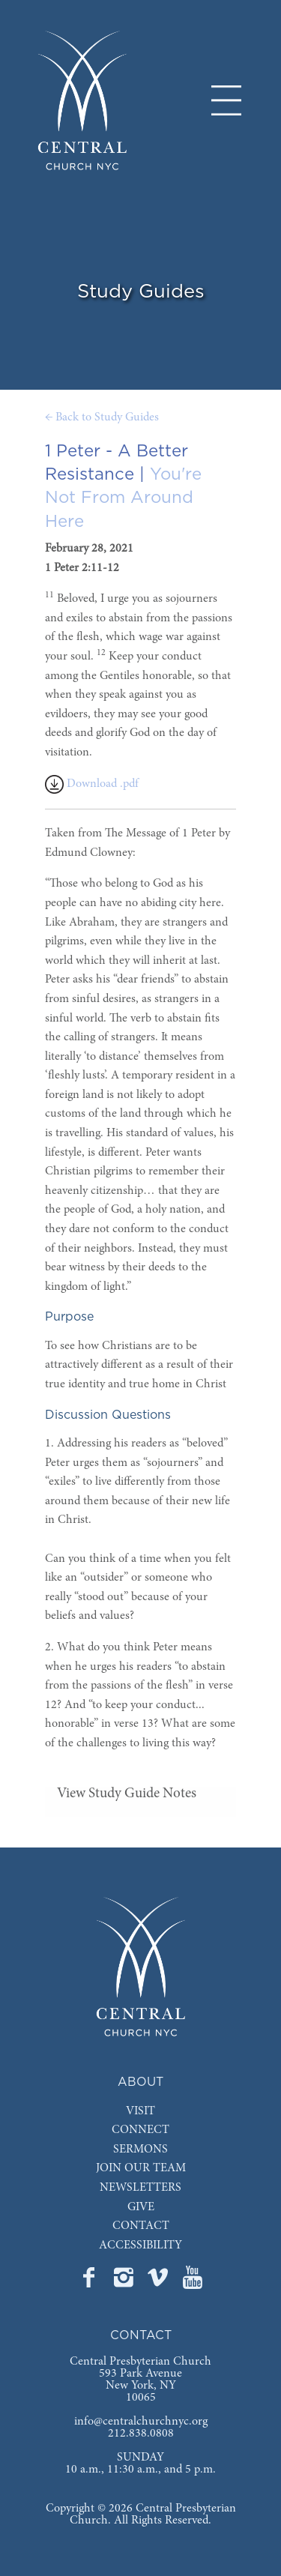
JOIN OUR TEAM (141, 2168)
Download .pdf (92, 784)
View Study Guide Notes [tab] (126, 1794)
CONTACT (140, 2226)
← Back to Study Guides (102, 417)
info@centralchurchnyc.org (141, 2422)
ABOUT (140, 2082)
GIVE (140, 2207)
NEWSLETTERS (140, 2188)
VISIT (140, 2111)
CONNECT (140, 2130)
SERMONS (140, 2150)
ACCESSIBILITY (140, 2245)
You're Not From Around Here (123, 498)
